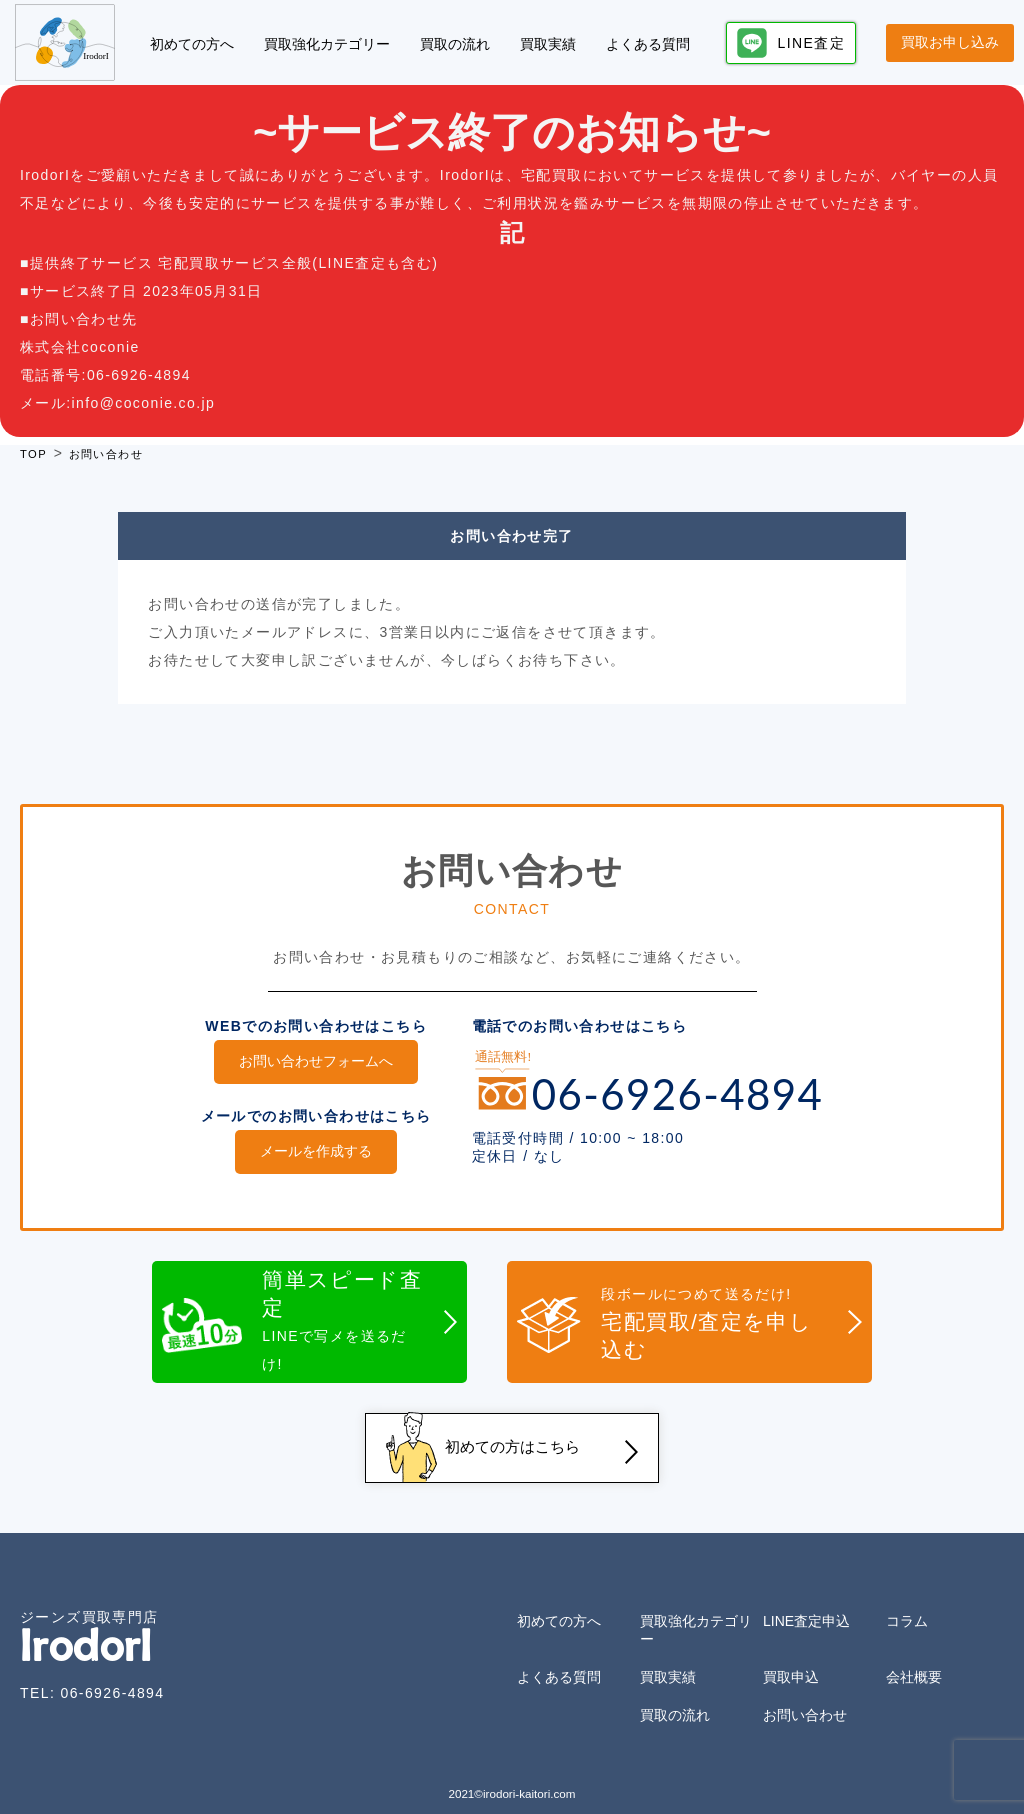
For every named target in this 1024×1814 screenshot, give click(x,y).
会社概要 (914, 1660)
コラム (907, 1604)
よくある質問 (648, 44)
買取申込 (791, 1660)
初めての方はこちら (512, 1435)
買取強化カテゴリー (327, 44)
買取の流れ (455, 44)
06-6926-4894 (112, 1676)
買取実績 (548, 44)
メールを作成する (316, 1148)
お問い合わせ (805, 1698)
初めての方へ (192, 44)
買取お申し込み (950, 42)
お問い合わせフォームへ (316, 1061)
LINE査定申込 (806, 1604)
